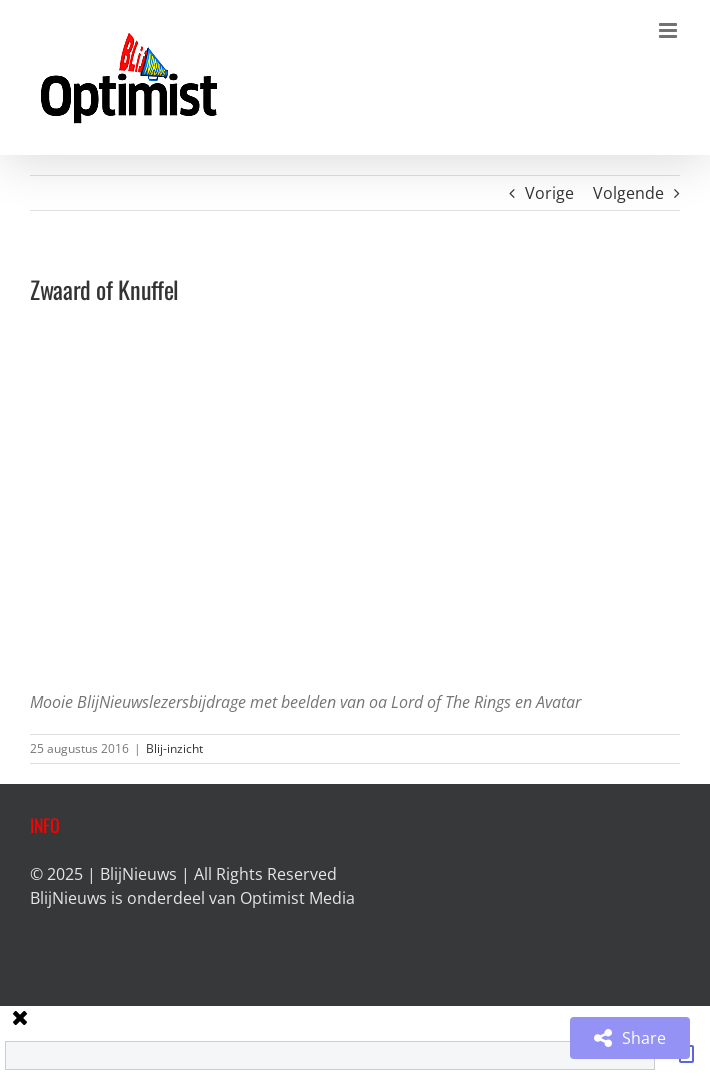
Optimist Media (297, 898)
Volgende (628, 193)
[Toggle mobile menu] (669, 30)
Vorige (549, 193)
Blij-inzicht (174, 748)
